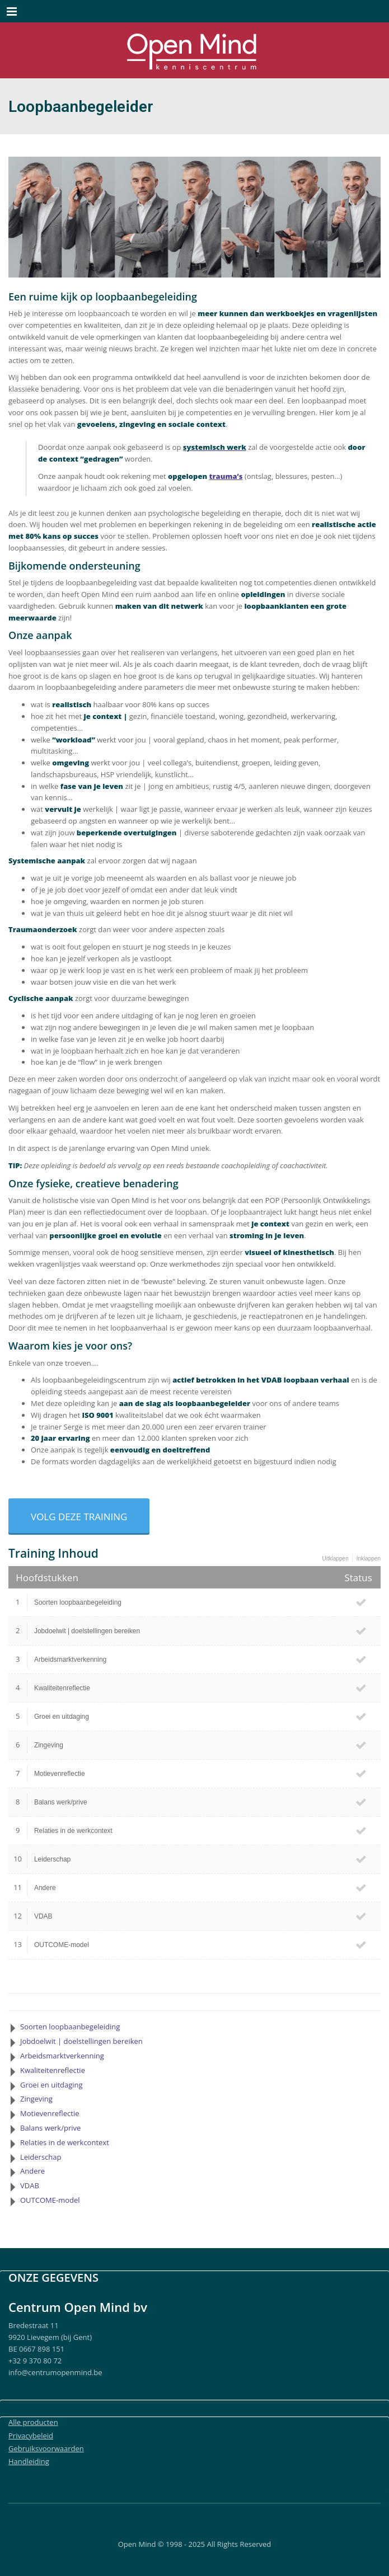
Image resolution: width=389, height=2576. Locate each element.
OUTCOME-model (61, 1945)
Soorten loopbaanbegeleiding (77, 1602)
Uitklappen (335, 1558)
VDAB (43, 1916)
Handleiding (28, 2461)
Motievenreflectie (59, 1774)
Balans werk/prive (60, 1802)
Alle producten (33, 2422)
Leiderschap (52, 1859)
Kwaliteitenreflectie (62, 1688)
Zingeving (48, 1745)
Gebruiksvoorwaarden (46, 2448)
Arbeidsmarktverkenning (70, 1659)
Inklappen (369, 1558)
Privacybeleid (30, 2436)
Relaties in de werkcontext (73, 1831)
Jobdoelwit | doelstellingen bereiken (87, 1631)
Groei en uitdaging (61, 1717)
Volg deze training (79, 1516)
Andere (45, 1888)
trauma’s (226, 476)
